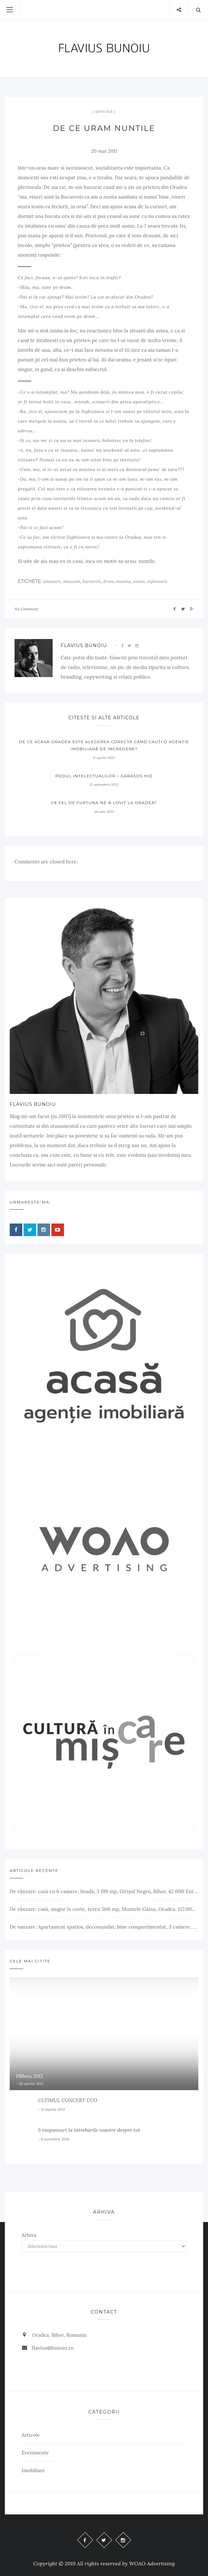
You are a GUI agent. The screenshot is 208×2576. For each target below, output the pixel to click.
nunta (139, 581)
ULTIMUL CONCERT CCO (67, 2100)
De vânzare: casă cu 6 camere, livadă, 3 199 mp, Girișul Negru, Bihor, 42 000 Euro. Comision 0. (104, 1891)
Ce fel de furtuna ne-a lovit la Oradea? (104, 802)
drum (108, 581)
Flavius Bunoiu (84, 645)
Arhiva (29, 2235)
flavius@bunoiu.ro (53, 2348)
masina (123, 581)
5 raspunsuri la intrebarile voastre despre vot (89, 2130)
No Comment (26, 608)
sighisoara (157, 581)
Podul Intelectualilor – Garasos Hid (104, 775)
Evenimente (35, 2453)
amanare (51, 581)
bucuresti (92, 581)
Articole (104, 112)
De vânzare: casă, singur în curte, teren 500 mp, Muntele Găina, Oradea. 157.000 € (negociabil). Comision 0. (104, 1909)
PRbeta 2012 (29, 2076)
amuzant (71, 581)
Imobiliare (33, 2470)
